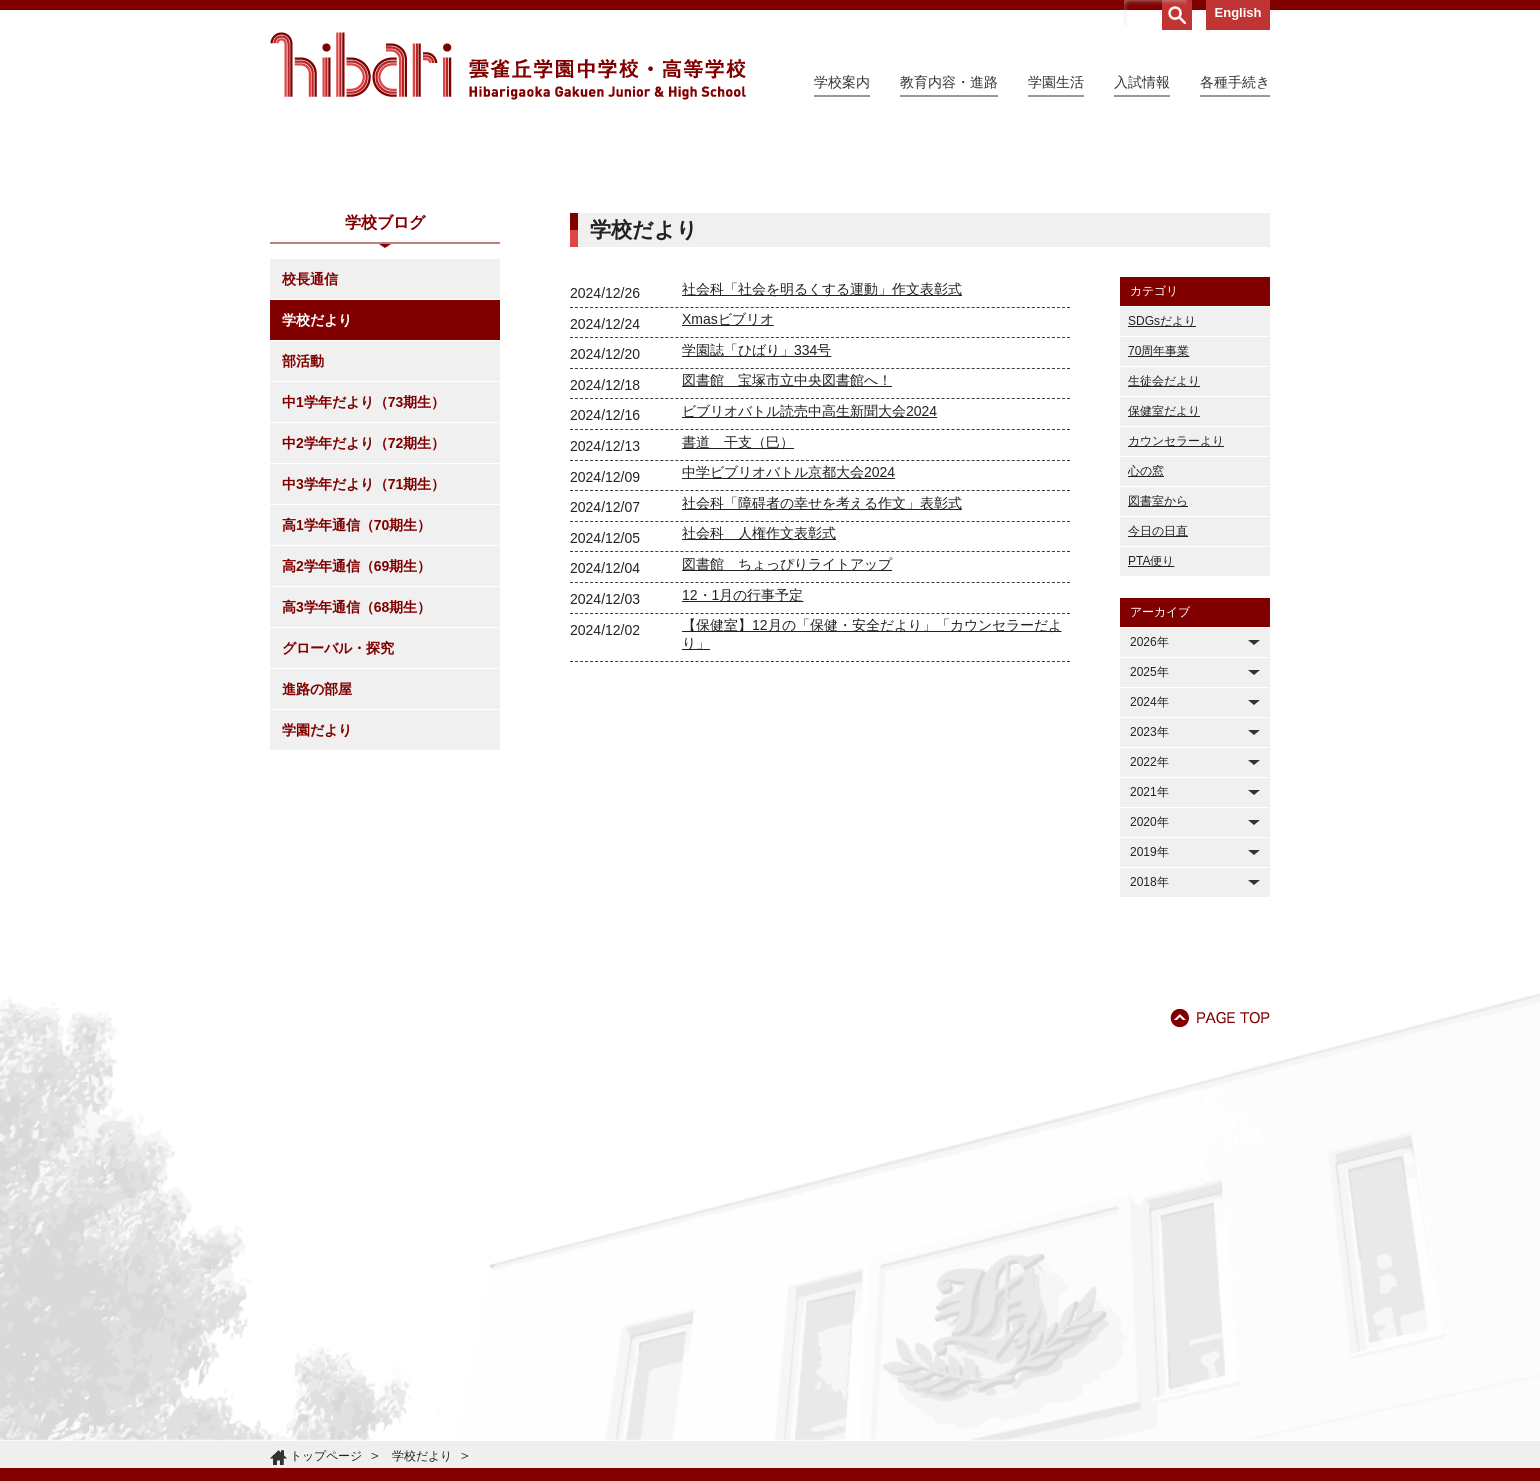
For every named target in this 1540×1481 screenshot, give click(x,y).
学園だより (317, 912)
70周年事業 (1158, 533)
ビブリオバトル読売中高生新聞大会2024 (809, 593)
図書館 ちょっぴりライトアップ (787, 746)
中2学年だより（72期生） (363, 625)
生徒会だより (1164, 563)
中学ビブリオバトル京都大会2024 (788, 654)
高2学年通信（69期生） (356, 748)
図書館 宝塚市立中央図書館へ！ (787, 562)
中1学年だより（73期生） (363, 584)
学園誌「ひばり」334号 (756, 532)
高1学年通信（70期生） (356, 707)
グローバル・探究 (338, 830)
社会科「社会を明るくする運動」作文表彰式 (822, 471)
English (1238, 12)
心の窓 (1146, 653)
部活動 (303, 543)
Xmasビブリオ (728, 501)
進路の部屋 (317, 871)
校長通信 (310, 461)
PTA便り (1151, 743)
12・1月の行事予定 (742, 777)
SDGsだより (1162, 503)
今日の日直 (1158, 713)
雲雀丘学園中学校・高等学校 (508, 66)
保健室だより (1164, 593)
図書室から (1158, 683)
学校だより (317, 502)
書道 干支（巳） (738, 624)
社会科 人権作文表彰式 (759, 715)
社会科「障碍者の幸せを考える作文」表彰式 (822, 685)
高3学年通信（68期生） (356, 789)
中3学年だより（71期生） (363, 666)
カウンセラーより (1176, 623)
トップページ (326, 1456)
